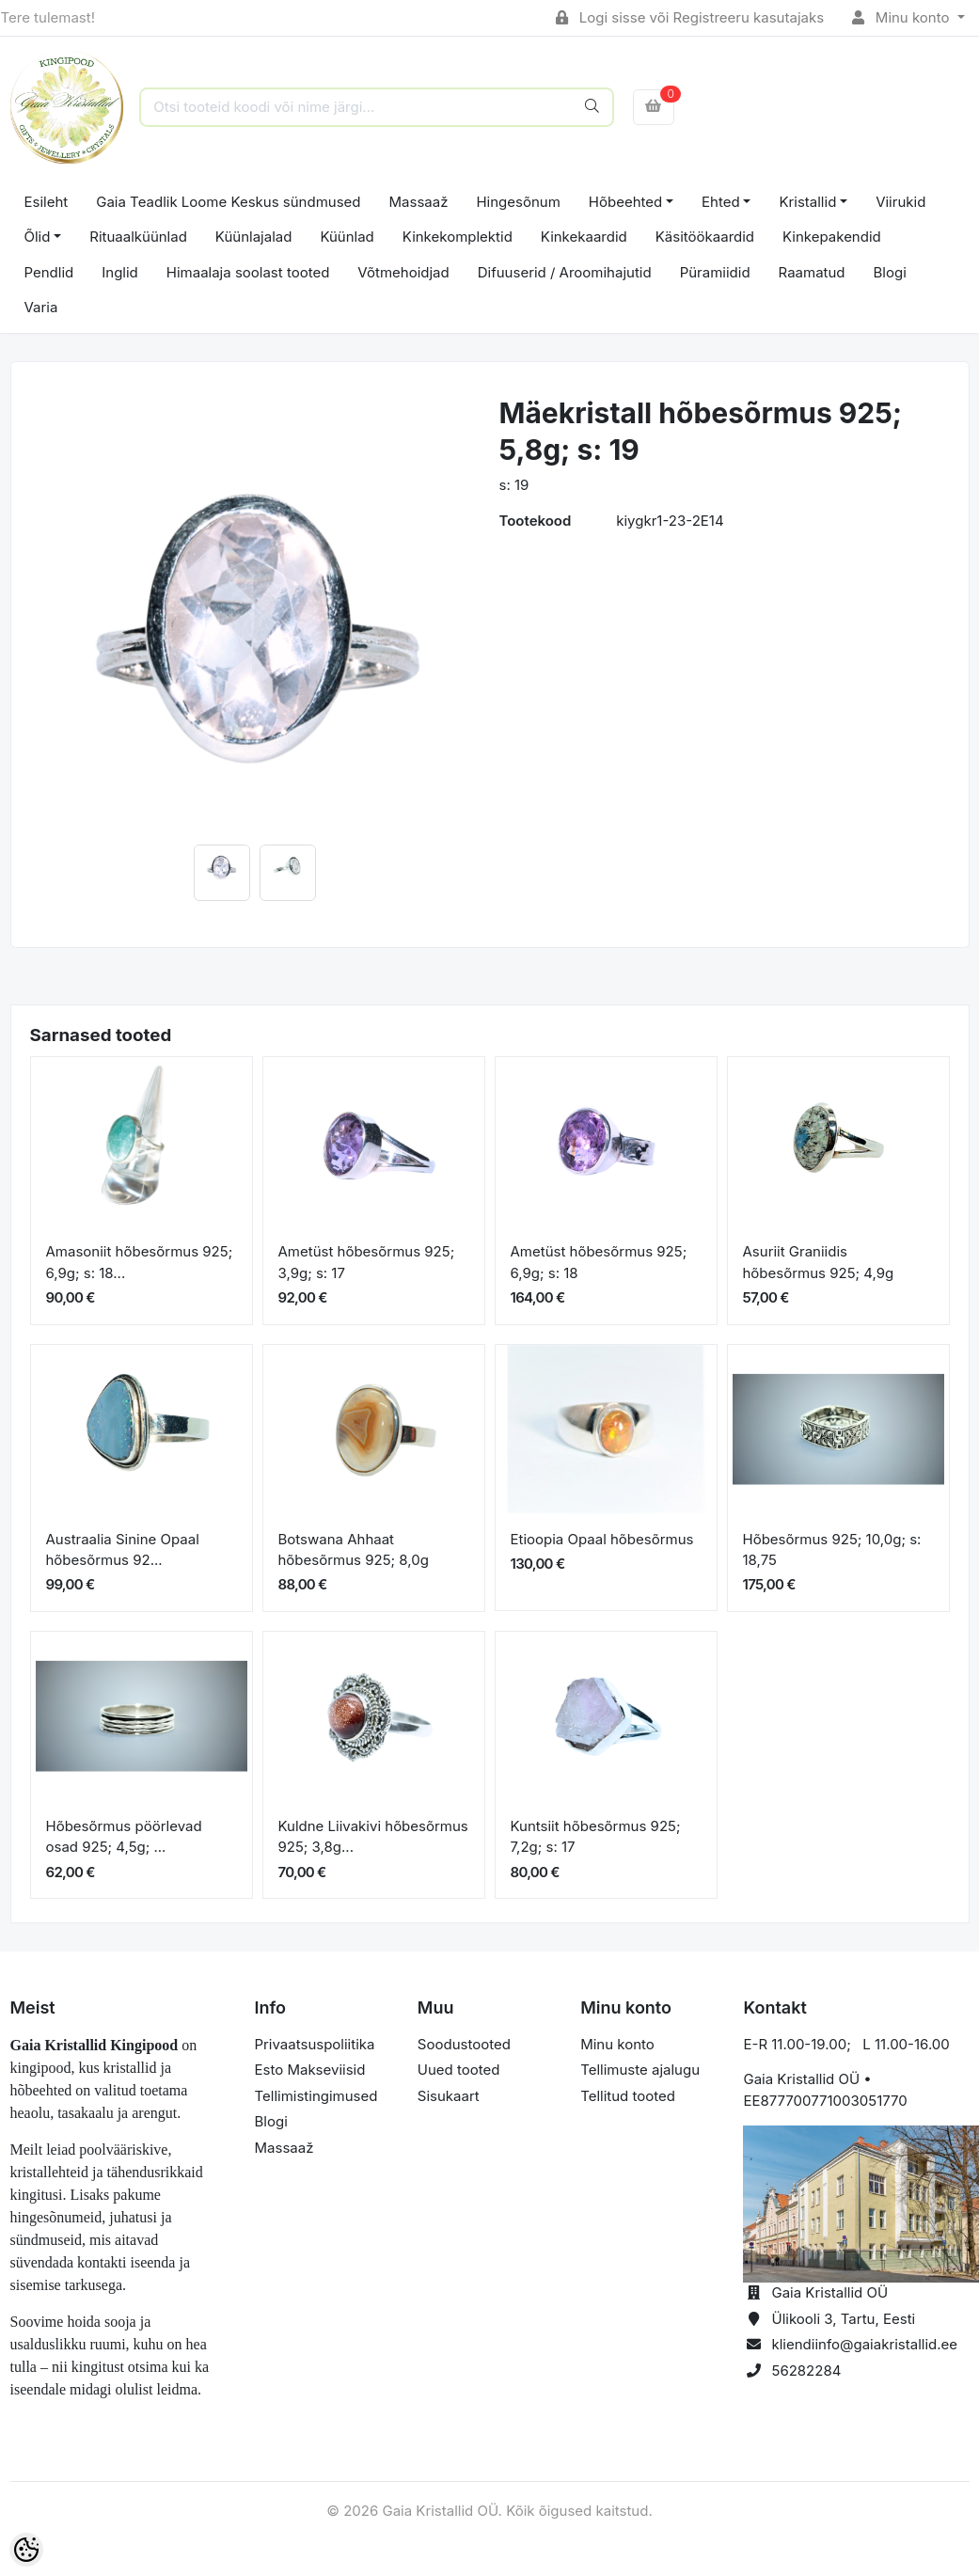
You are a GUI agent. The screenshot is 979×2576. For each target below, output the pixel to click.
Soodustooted (464, 2044)
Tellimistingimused (316, 2096)
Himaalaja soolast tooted (248, 272)
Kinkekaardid (584, 236)
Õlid (37, 236)
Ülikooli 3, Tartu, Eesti (843, 2319)
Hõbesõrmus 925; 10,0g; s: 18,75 (832, 1550)
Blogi (890, 272)
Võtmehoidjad (403, 272)
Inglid (120, 272)
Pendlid (49, 272)
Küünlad (346, 236)
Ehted (721, 202)
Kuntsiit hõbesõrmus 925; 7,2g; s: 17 (596, 1837)
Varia (41, 307)
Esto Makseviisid (310, 2069)
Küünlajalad (253, 236)
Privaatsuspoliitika (315, 2044)
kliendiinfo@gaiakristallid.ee (864, 2344)
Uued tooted (459, 2069)
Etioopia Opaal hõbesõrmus (602, 1539)
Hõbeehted (625, 202)
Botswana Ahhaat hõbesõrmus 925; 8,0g (353, 1550)
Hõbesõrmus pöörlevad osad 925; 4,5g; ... (124, 1837)
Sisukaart (449, 2096)
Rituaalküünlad (138, 236)
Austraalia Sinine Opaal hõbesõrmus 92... (122, 1550)
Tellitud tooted (627, 2096)
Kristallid (807, 202)
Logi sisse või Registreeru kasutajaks (690, 17)
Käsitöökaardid (704, 236)
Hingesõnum (518, 202)
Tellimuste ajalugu (640, 2069)
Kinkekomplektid (458, 236)
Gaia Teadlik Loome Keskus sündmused (228, 202)
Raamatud (812, 272)
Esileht (46, 202)
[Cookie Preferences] (26, 2550)
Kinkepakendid (831, 236)
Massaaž (419, 202)
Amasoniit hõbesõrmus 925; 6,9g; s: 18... (139, 1262)
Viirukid (900, 202)
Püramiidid (715, 272)
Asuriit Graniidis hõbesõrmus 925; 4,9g (818, 1262)
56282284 (806, 2370)
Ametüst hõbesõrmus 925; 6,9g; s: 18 (599, 1262)
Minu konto (903, 17)
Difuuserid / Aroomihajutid (565, 272)
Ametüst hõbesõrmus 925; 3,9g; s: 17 (366, 1262)
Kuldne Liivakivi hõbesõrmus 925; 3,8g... (373, 1837)
